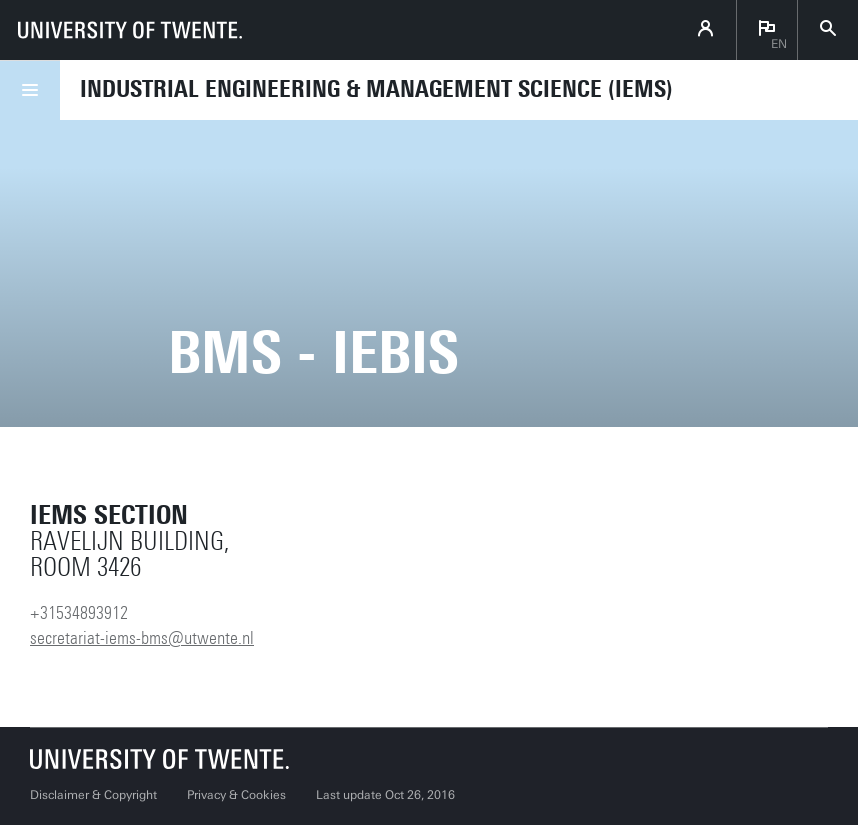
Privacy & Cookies (236, 795)
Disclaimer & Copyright (93, 795)
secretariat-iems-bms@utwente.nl (142, 638)
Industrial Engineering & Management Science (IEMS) (376, 89)
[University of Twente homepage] (130, 30)
